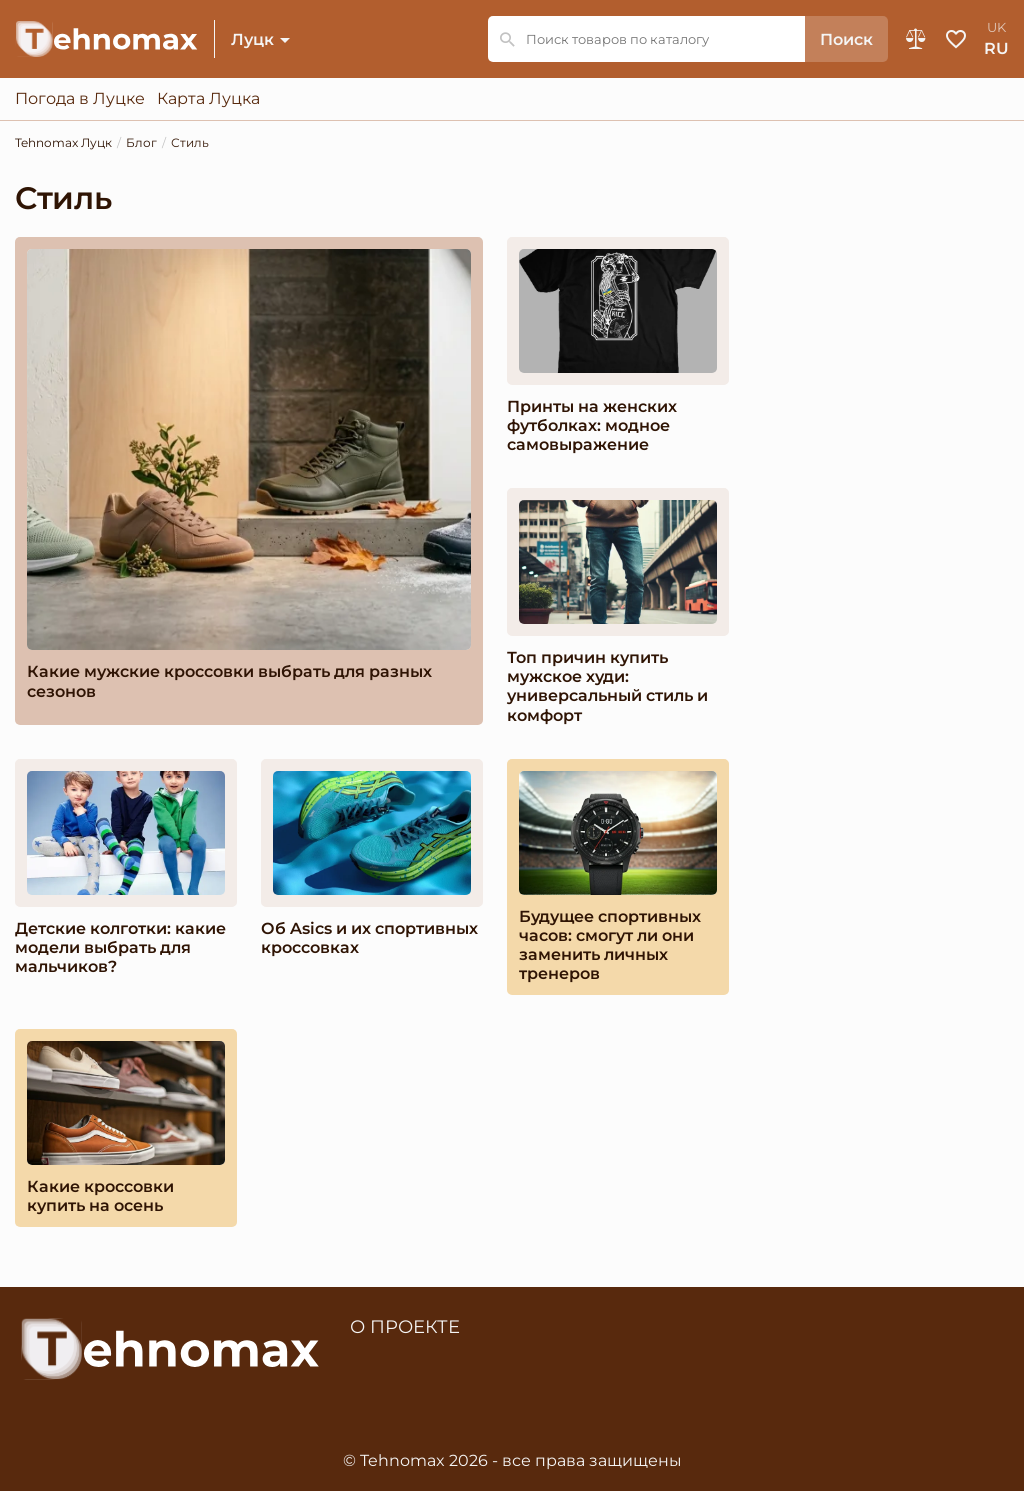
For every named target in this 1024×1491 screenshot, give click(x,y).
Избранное (956, 39)
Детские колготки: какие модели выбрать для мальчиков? (120, 947)
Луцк (252, 39)
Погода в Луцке (80, 99)
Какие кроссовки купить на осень (100, 1196)
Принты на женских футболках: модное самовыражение (592, 425)
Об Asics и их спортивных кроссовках (369, 938)
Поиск (846, 39)
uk (996, 27)
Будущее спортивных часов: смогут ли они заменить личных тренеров (610, 945)
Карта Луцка (208, 99)
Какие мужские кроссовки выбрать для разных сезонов (229, 681)
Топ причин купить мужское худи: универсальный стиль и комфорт (607, 686)
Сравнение (916, 39)
